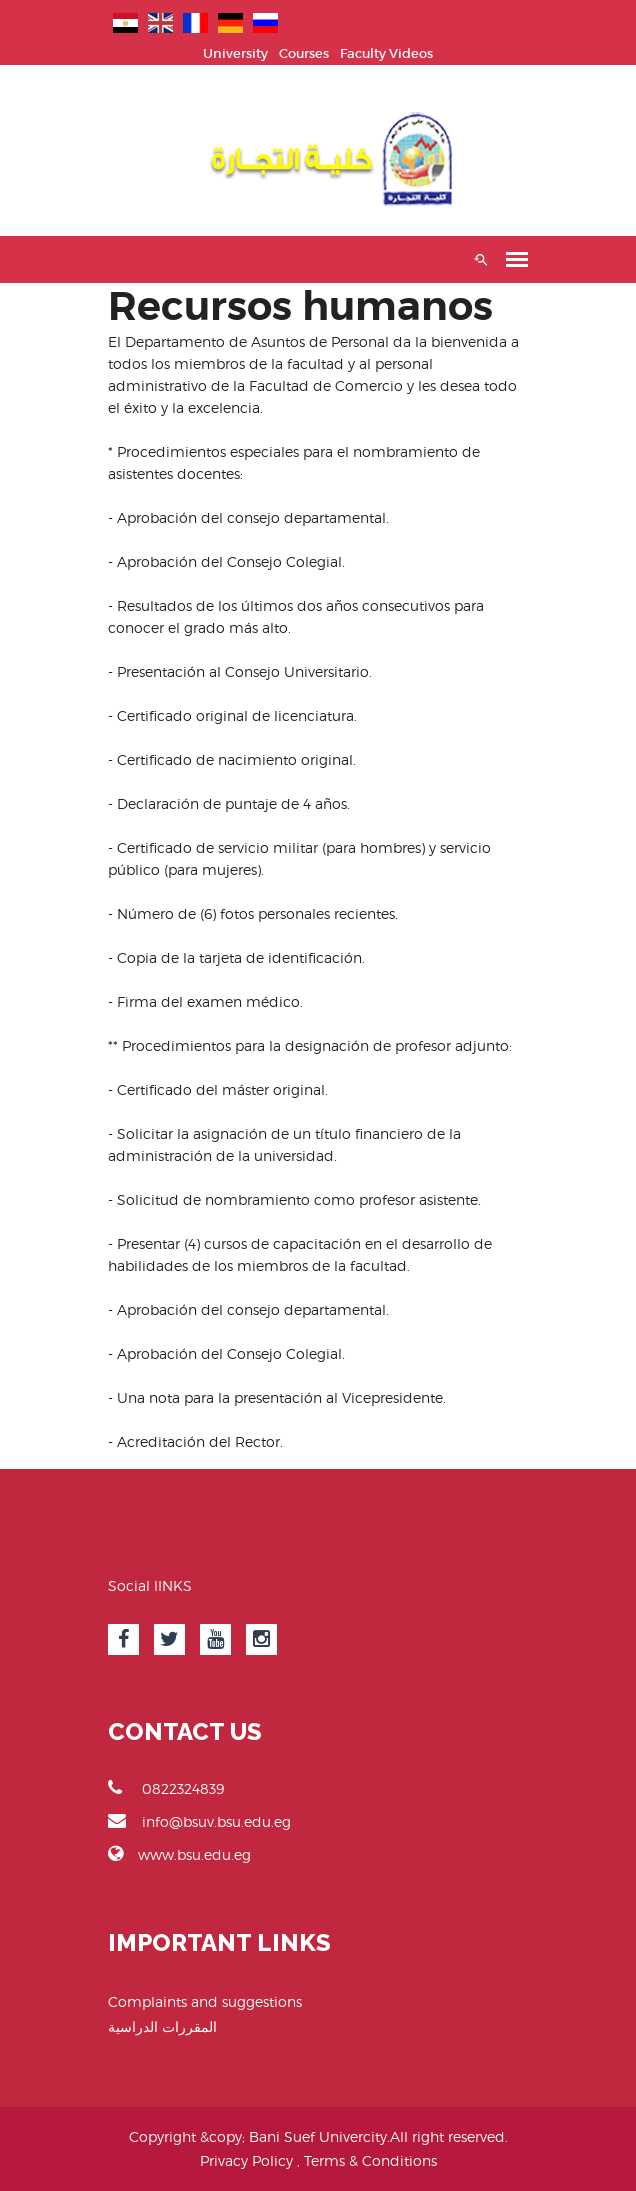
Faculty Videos (386, 53)
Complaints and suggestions (205, 2001)
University (235, 53)
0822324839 (166, 1788)
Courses (304, 53)
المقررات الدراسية (162, 2026)
